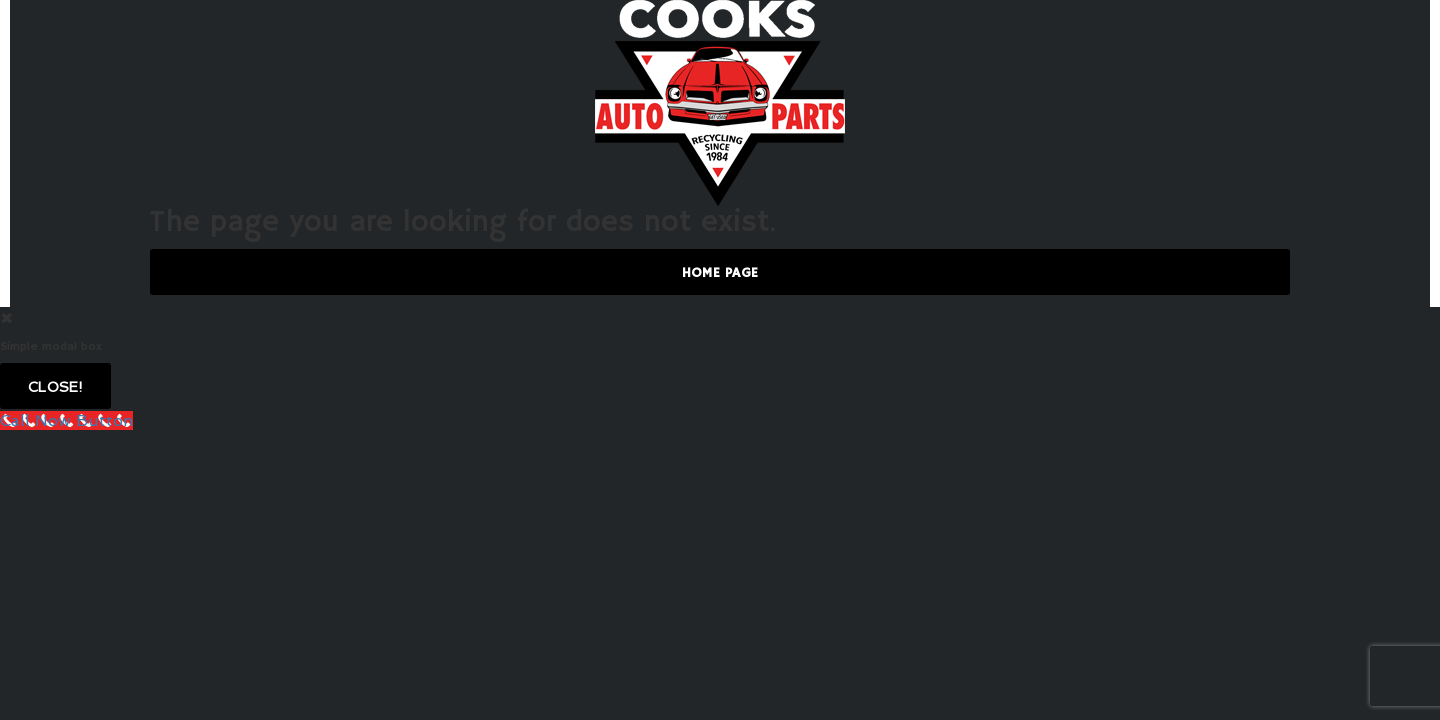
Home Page (720, 273)
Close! (55, 387)
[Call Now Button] (66, 420)
